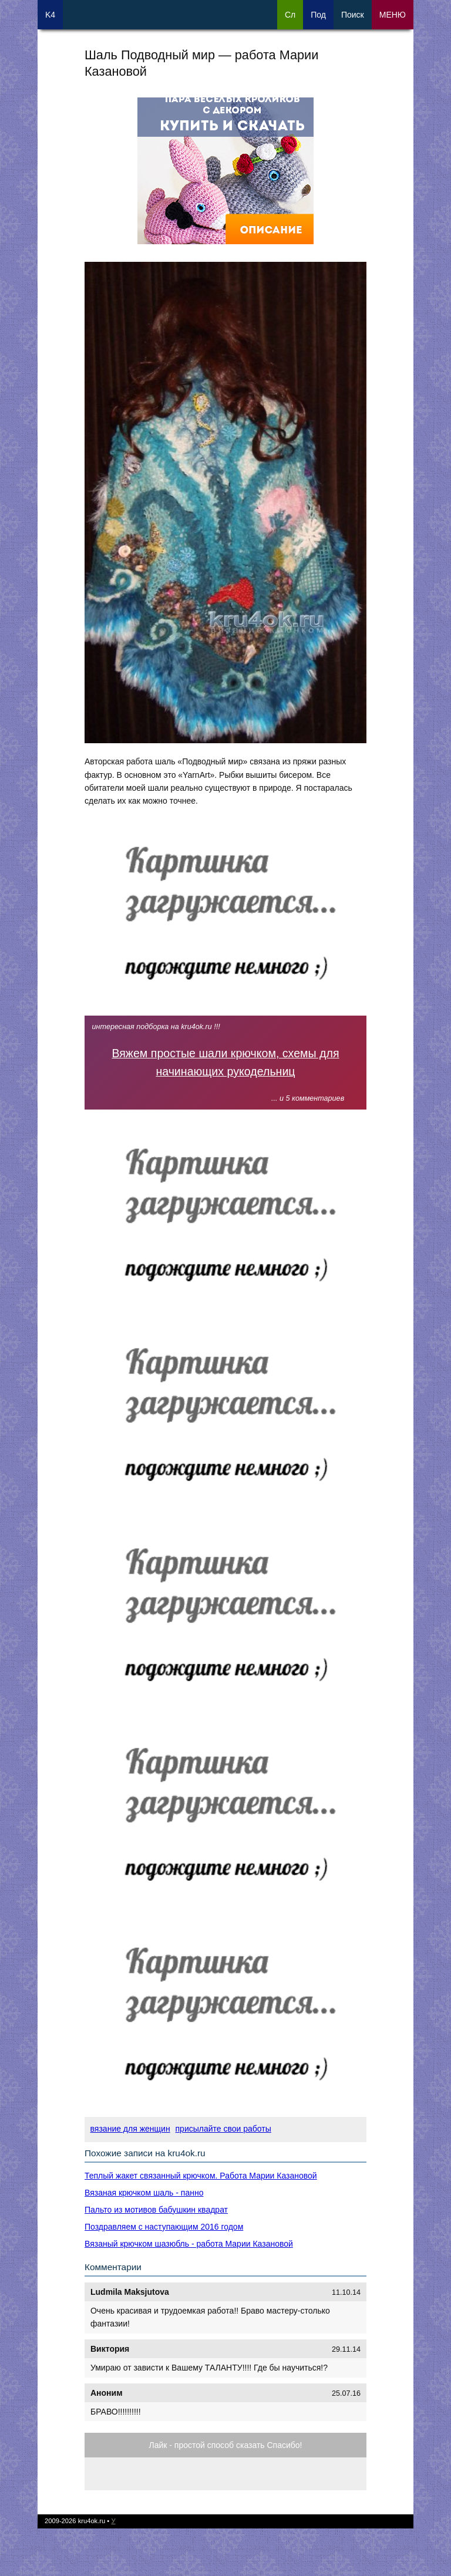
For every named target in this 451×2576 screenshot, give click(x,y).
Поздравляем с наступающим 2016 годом (164, 2226)
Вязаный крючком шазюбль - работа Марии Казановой (189, 2243)
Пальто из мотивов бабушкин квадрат (156, 2209)
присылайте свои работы (223, 2128)
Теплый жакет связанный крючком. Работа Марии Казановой (201, 2175)
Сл (290, 14)
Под (318, 14)
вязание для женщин (130, 2128)
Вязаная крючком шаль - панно (144, 2192)
